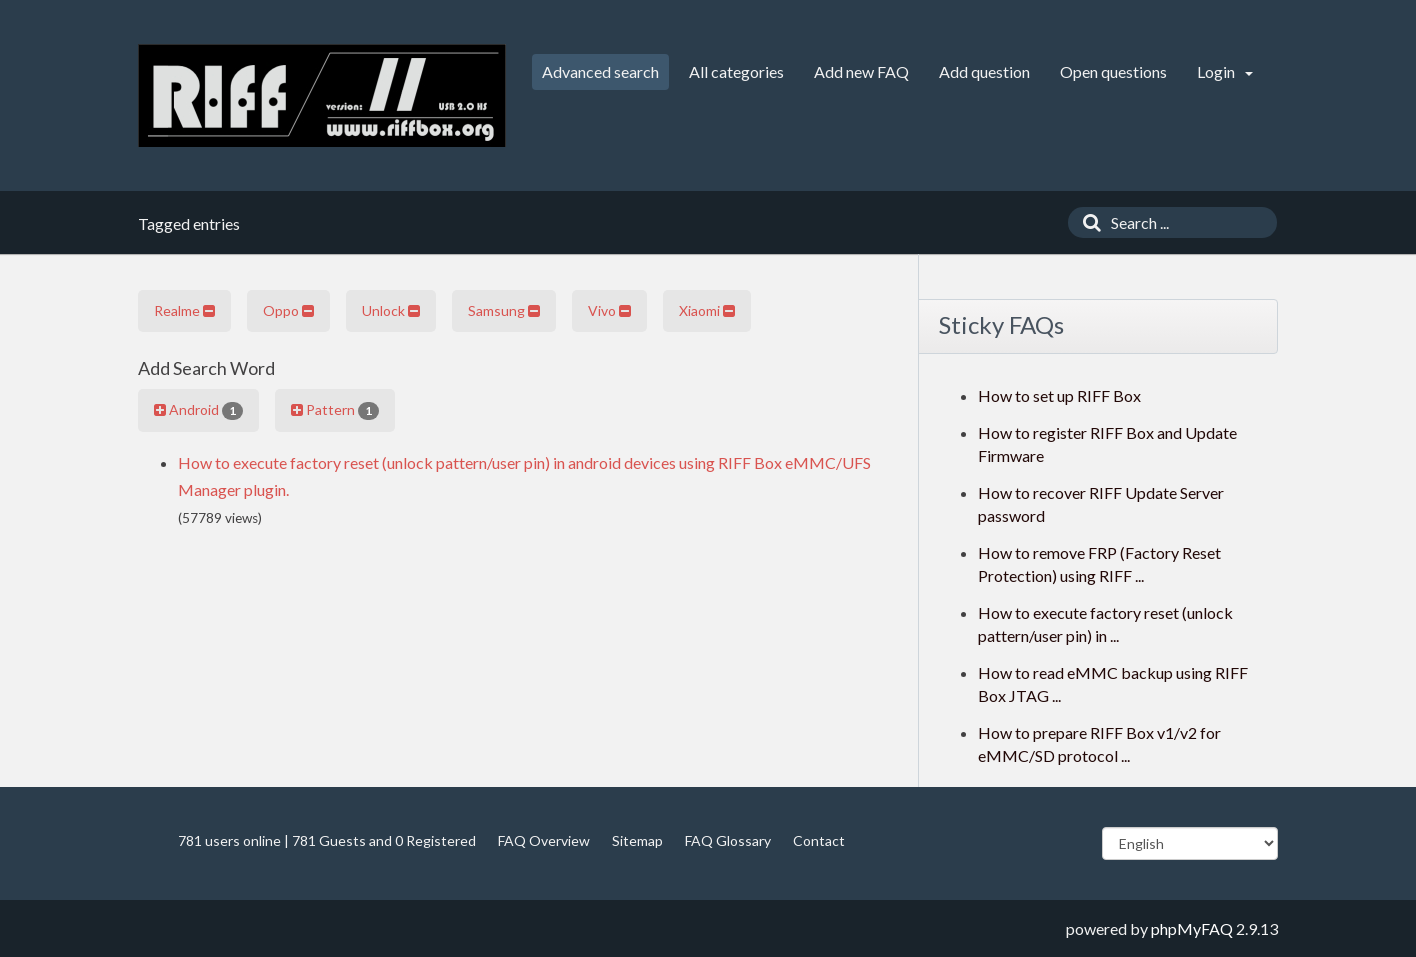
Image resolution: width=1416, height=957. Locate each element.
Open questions (1113, 71)
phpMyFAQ (1192, 928)
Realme (184, 310)
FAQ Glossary (728, 840)
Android (198, 410)
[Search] (1087, 222)
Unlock (391, 310)
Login (1225, 71)
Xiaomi (707, 310)
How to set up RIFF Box (1059, 395)
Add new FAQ (861, 71)
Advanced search (600, 71)
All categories (736, 71)
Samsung (504, 310)
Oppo (288, 310)
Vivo (609, 310)
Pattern (335, 410)
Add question (984, 71)
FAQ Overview (544, 840)
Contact (819, 840)
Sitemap (637, 840)
